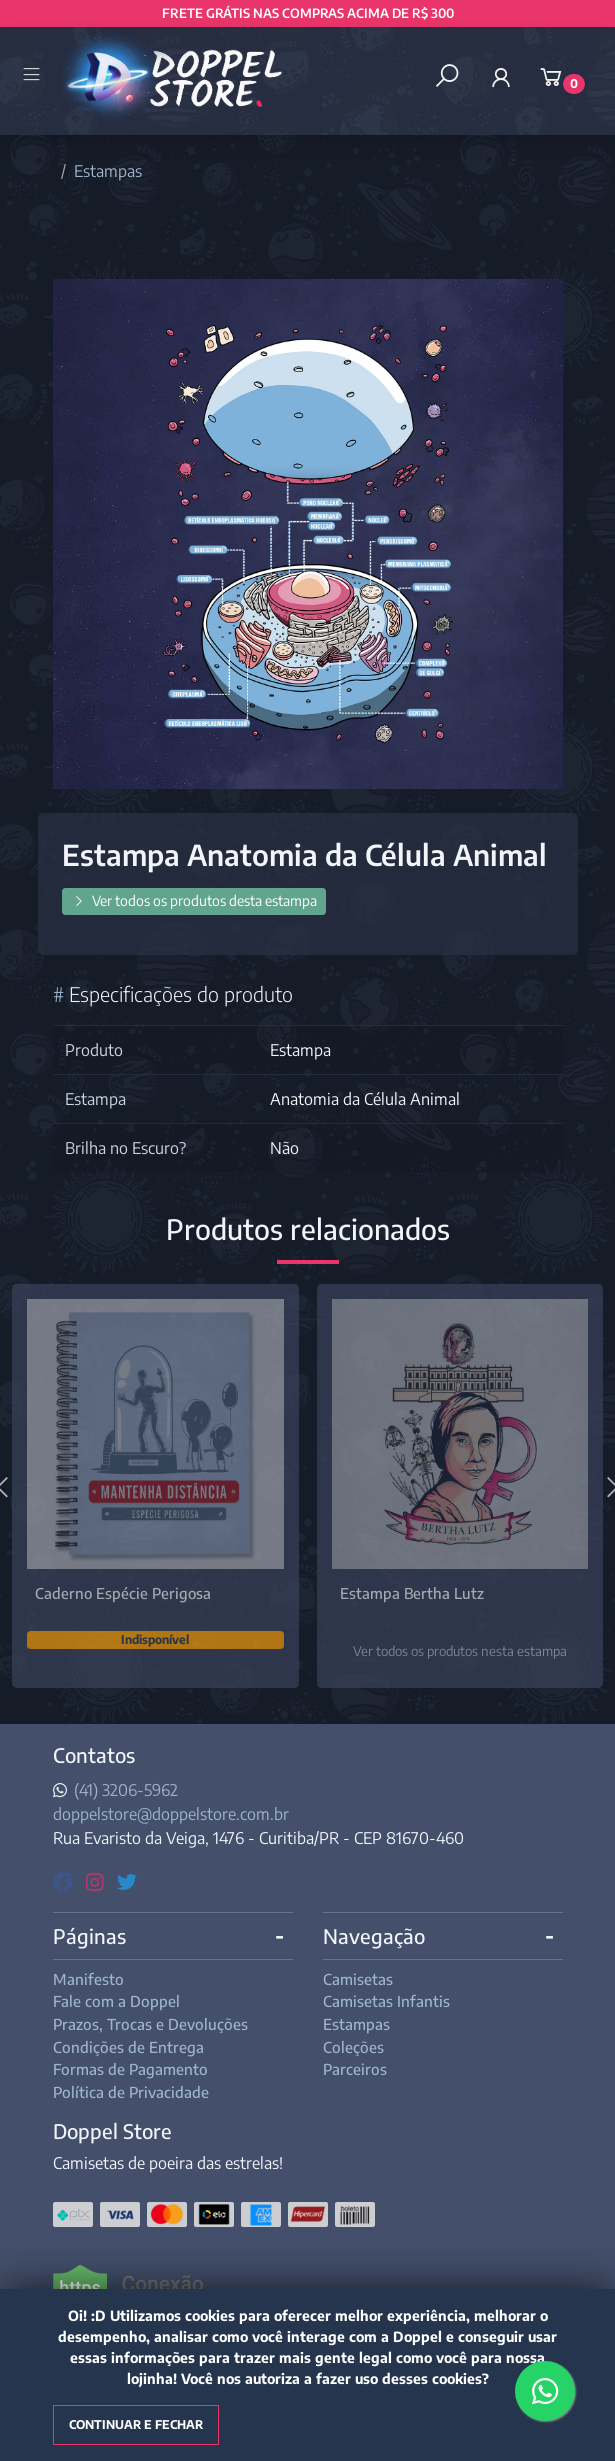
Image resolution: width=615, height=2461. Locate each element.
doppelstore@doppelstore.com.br (171, 1814)
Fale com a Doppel (116, 2001)
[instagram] (97, 1880)
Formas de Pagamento (130, 2069)
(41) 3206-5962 (126, 1790)
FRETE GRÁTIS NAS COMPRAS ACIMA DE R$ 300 (308, 13)
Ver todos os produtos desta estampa (194, 900)
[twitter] (127, 1880)
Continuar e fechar (136, 2424)
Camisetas (358, 1979)
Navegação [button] (374, 1935)
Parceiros (355, 2069)
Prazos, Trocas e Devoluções (150, 2024)
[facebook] (65, 1880)
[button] (501, 77)
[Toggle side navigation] (33, 76)
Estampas (108, 171)
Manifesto (88, 1979)
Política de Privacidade (131, 2092)
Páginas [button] (89, 1935)
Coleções (353, 2047)
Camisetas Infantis (386, 2001)
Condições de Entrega (128, 2047)
